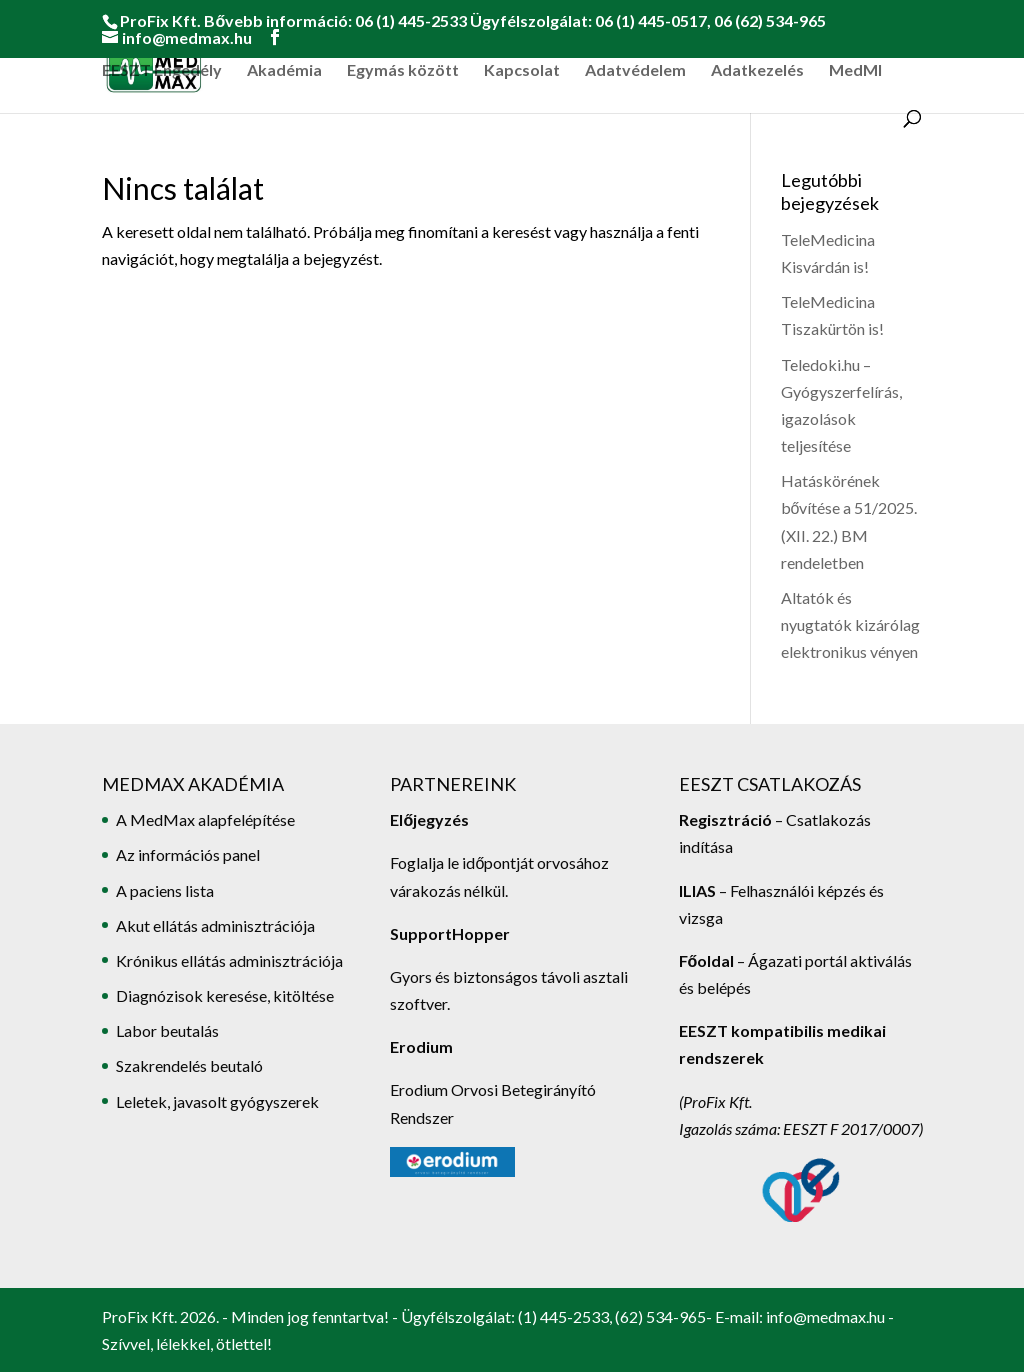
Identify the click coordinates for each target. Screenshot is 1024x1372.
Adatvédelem (635, 71)
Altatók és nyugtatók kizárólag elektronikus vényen (850, 624)
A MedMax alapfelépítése (205, 819)
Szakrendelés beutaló (189, 1065)
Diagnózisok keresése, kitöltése (225, 995)
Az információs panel (188, 854)
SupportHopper (450, 933)
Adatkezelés (757, 71)
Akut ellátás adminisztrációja (215, 925)
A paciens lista (165, 890)
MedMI (855, 71)
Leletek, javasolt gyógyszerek (217, 1101)
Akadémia (284, 71)
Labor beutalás (167, 1030)
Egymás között (403, 71)
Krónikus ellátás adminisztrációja (229, 960)
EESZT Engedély (162, 71)
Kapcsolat (522, 71)
